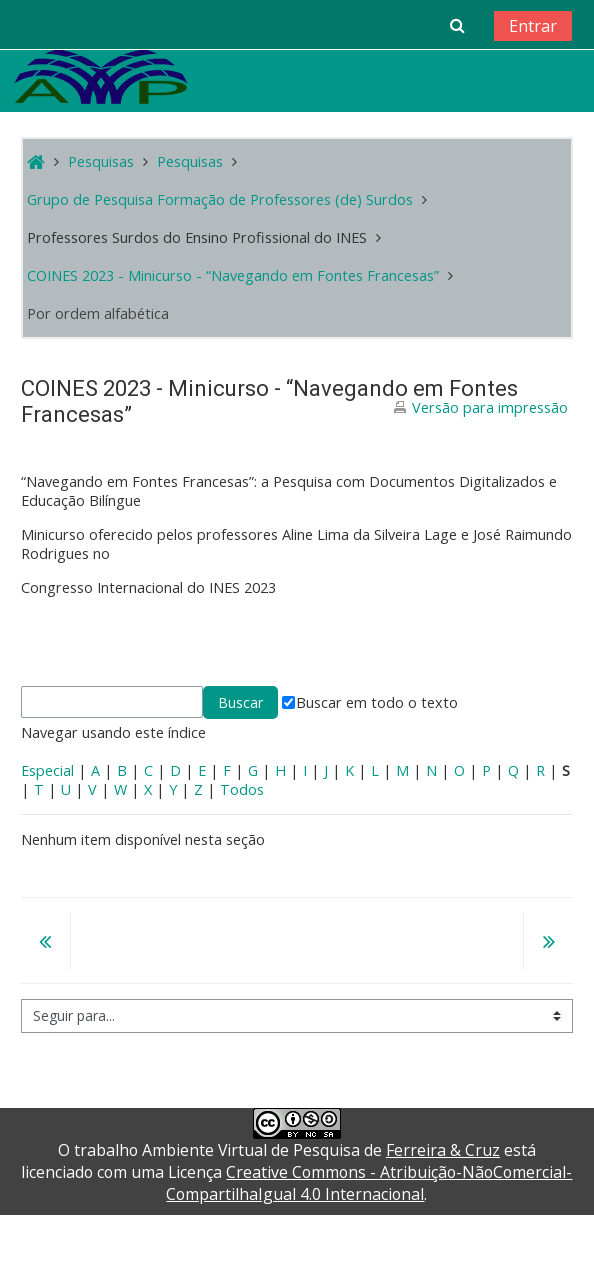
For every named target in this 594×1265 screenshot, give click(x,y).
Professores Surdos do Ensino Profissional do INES (197, 237)
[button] (457, 25)
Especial (47, 770)
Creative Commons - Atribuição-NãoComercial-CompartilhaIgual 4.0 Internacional (369, 1183)
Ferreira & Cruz (443, 1150)
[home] (101, 76)
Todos (242, 789)
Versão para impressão (490, 407)
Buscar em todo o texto (370, 702)
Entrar (533, 26)
